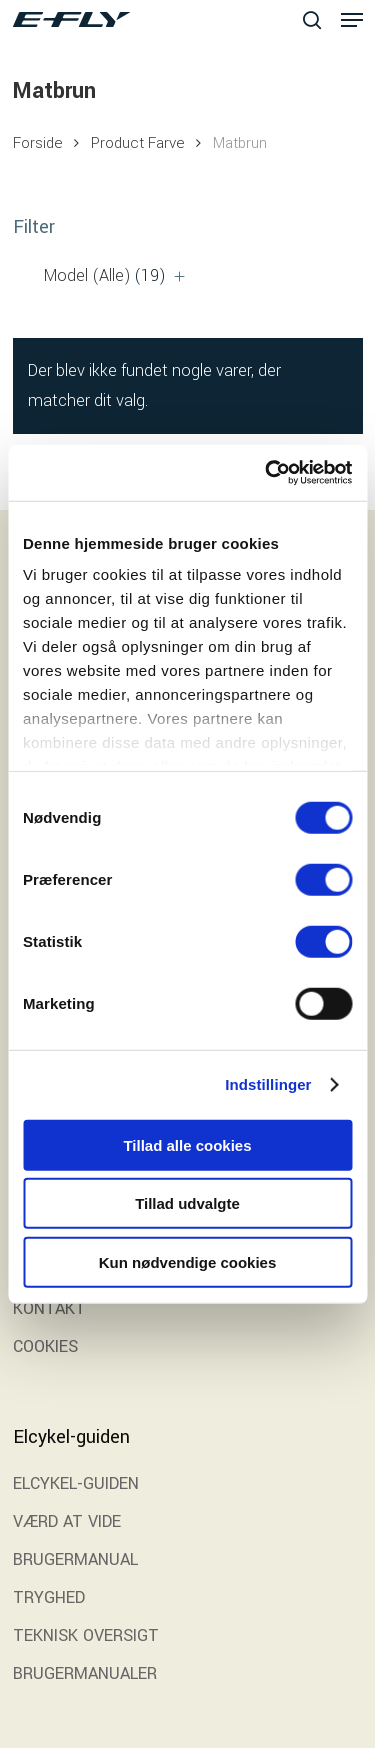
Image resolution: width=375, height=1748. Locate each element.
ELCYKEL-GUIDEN (76, 1483)
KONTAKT (49, 1308)
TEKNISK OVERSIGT (86, 1635)
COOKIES (45, 1346)
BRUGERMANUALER (85, 1673)
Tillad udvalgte (187, 1203)
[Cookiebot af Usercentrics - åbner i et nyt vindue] (267, 473)
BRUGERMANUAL (75, 1559)
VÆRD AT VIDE (67, 1521)
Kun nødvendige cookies (188, 1261)
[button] (352, 20)
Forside (38, 143)
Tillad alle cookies (187, 1144)
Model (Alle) (105, 275)
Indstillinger (268, 1084)
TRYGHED (49, 1597)
